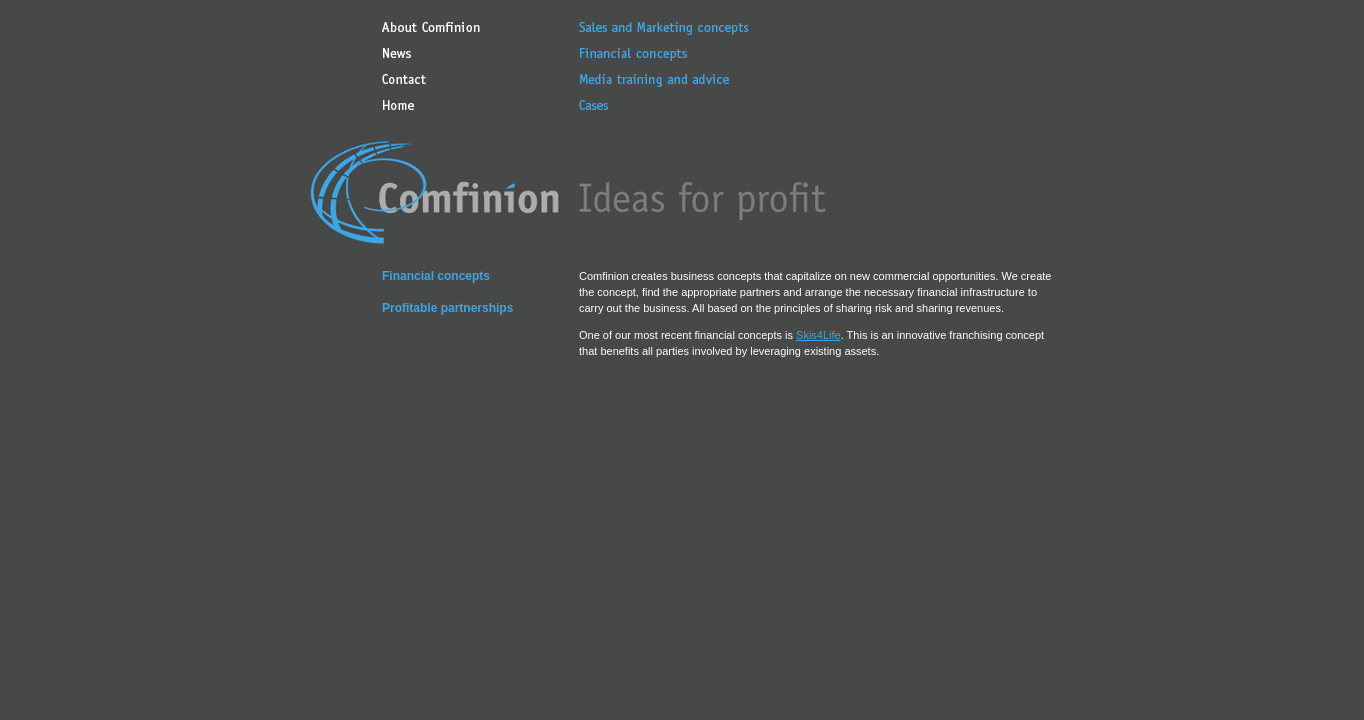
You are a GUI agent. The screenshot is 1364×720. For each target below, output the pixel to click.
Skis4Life (818, 335)
